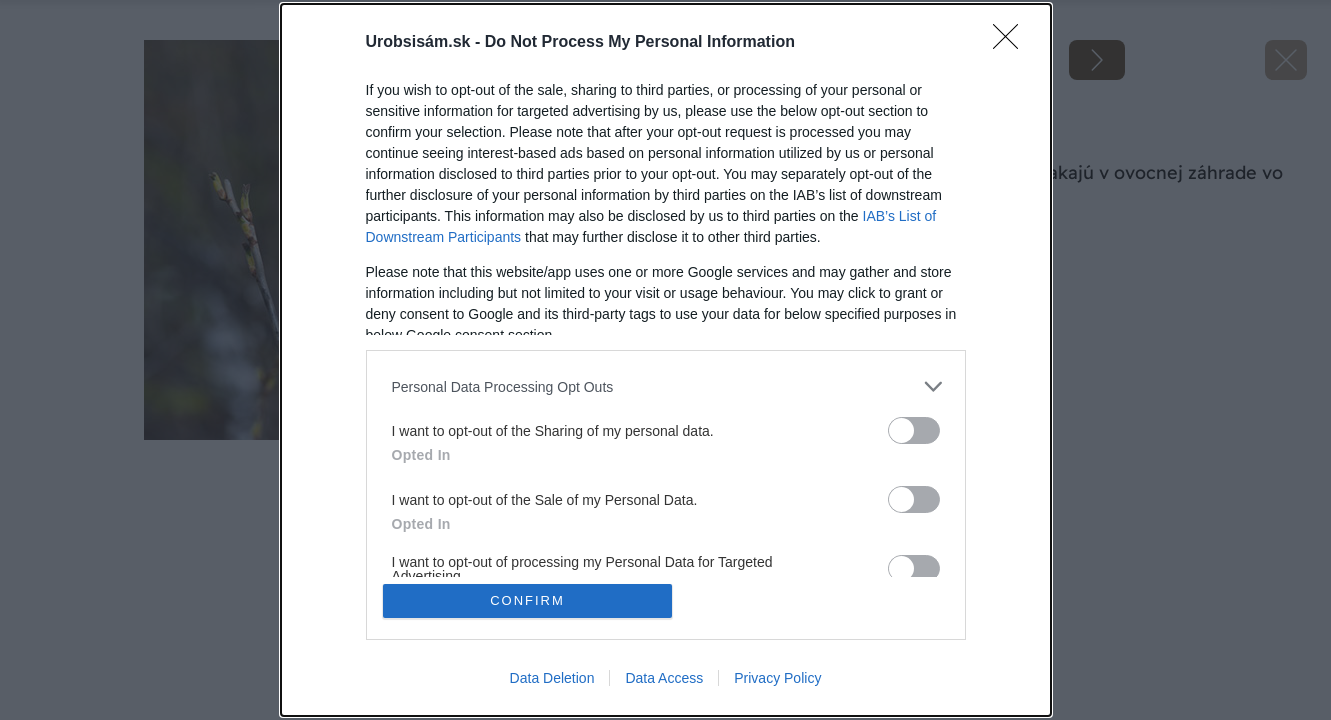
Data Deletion (552, 678)
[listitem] (666, 386)
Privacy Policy (777, 678)
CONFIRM (527, 600)
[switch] (914, 430)
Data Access (664, 678)
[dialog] (666, 360)
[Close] (1012, 43)
